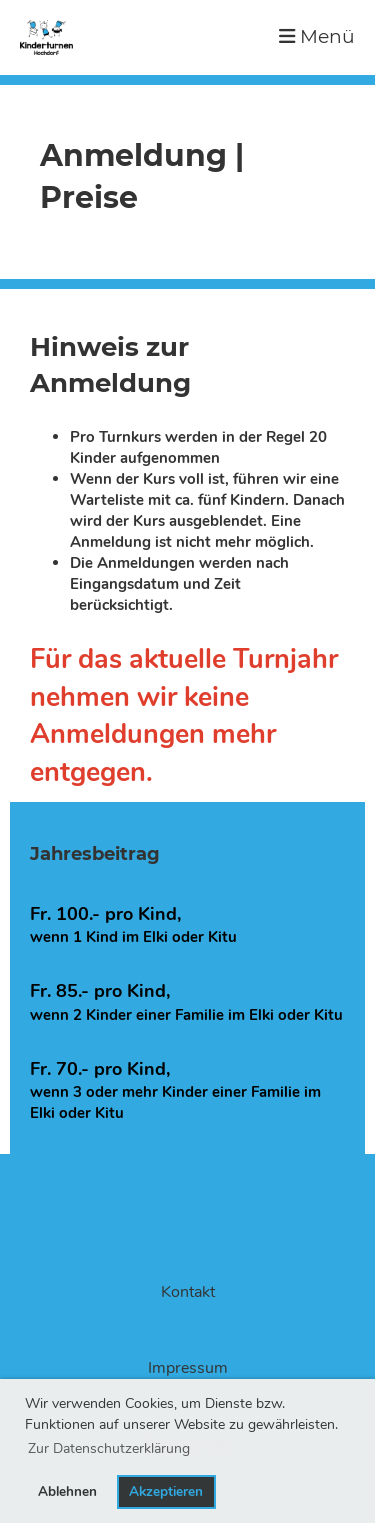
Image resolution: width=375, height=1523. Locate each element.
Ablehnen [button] (67, 1491)
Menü (317, 36)
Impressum (188, 1368)
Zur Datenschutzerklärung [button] (109, 1448)
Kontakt (188, 1292)
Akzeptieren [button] (166, 1491)
